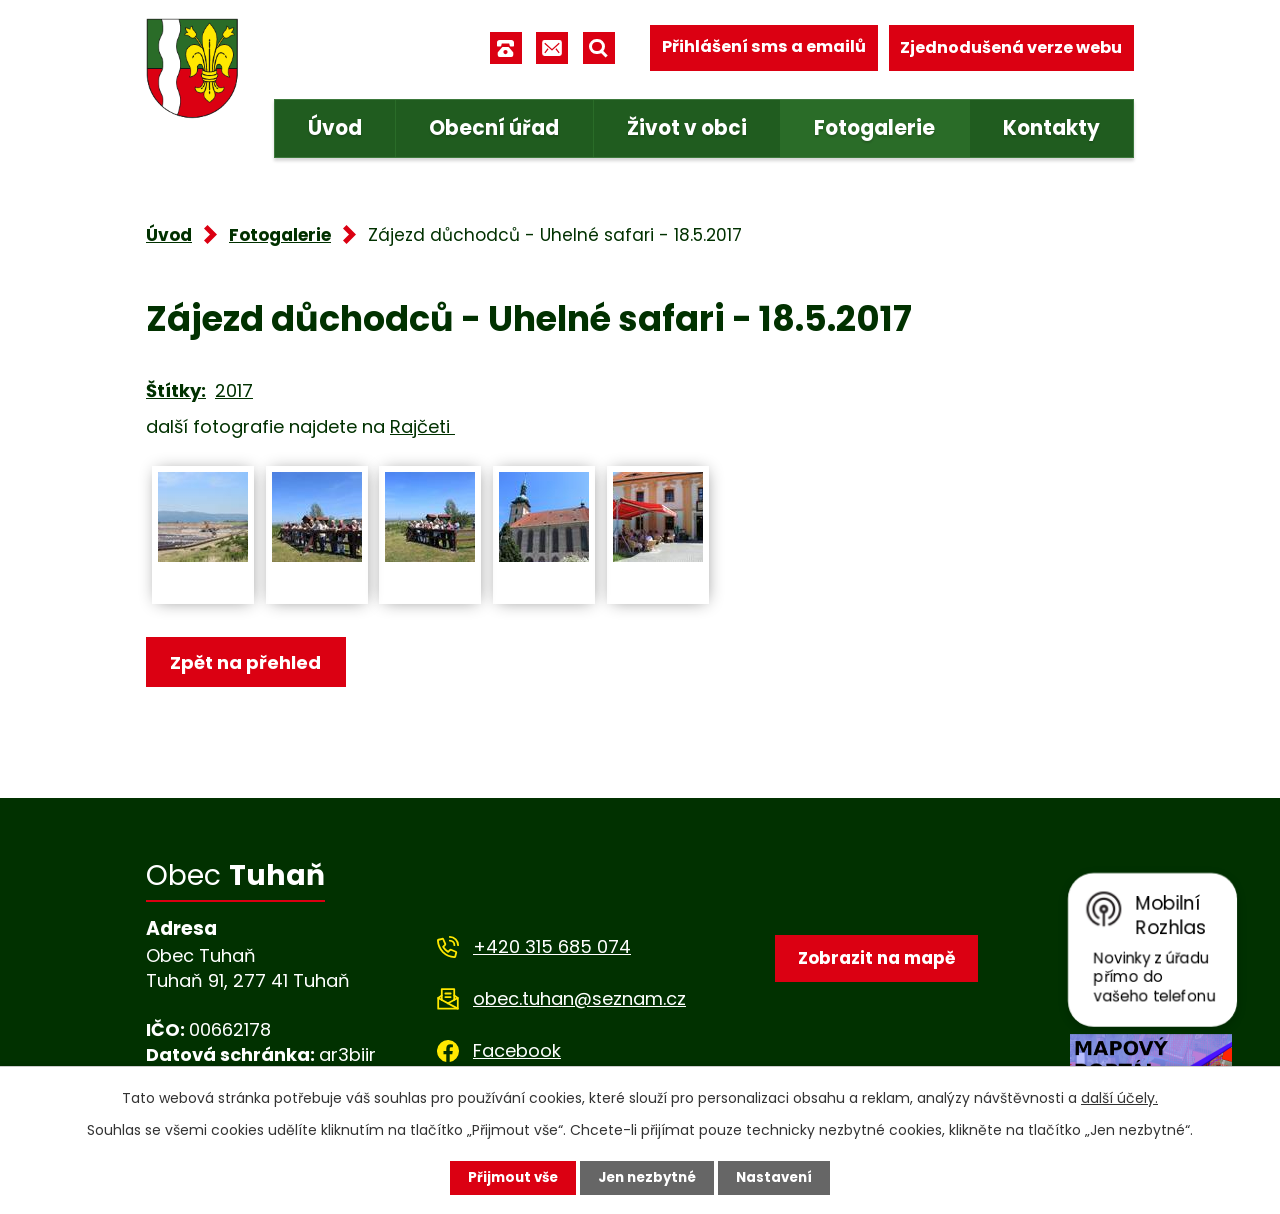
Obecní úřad (494, 128)
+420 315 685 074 (552, 946)
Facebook (517, 1050)
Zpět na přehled (248, 663)
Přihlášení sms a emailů (764, 47)
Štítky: (176, 390)
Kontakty (1051, 128)
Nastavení (780, 1177)
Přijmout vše (507, 1177)
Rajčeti (422, 426)
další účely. (1119, 1097)
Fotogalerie (874, 128)
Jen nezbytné (647, 1177)
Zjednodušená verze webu (1011, 47)
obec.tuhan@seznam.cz (579, 998)
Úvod (335, 128)
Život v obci (687, 128)
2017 (234, 390)
